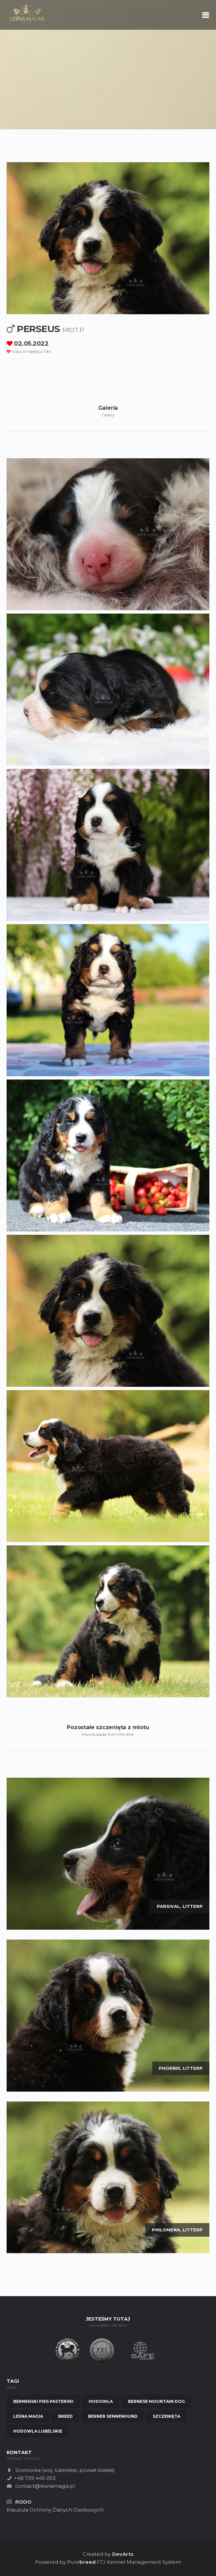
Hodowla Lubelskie (37, 2431)
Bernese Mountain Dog (156, 2401)
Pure (81, 2562)
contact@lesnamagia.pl (45, 2486)
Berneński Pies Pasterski (43, 2401)
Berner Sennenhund (113, 2416)
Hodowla (101, 2401)
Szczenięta (166, 2416)
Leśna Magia (28, 2416)
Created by (108, 2554)
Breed (65, 2416)
